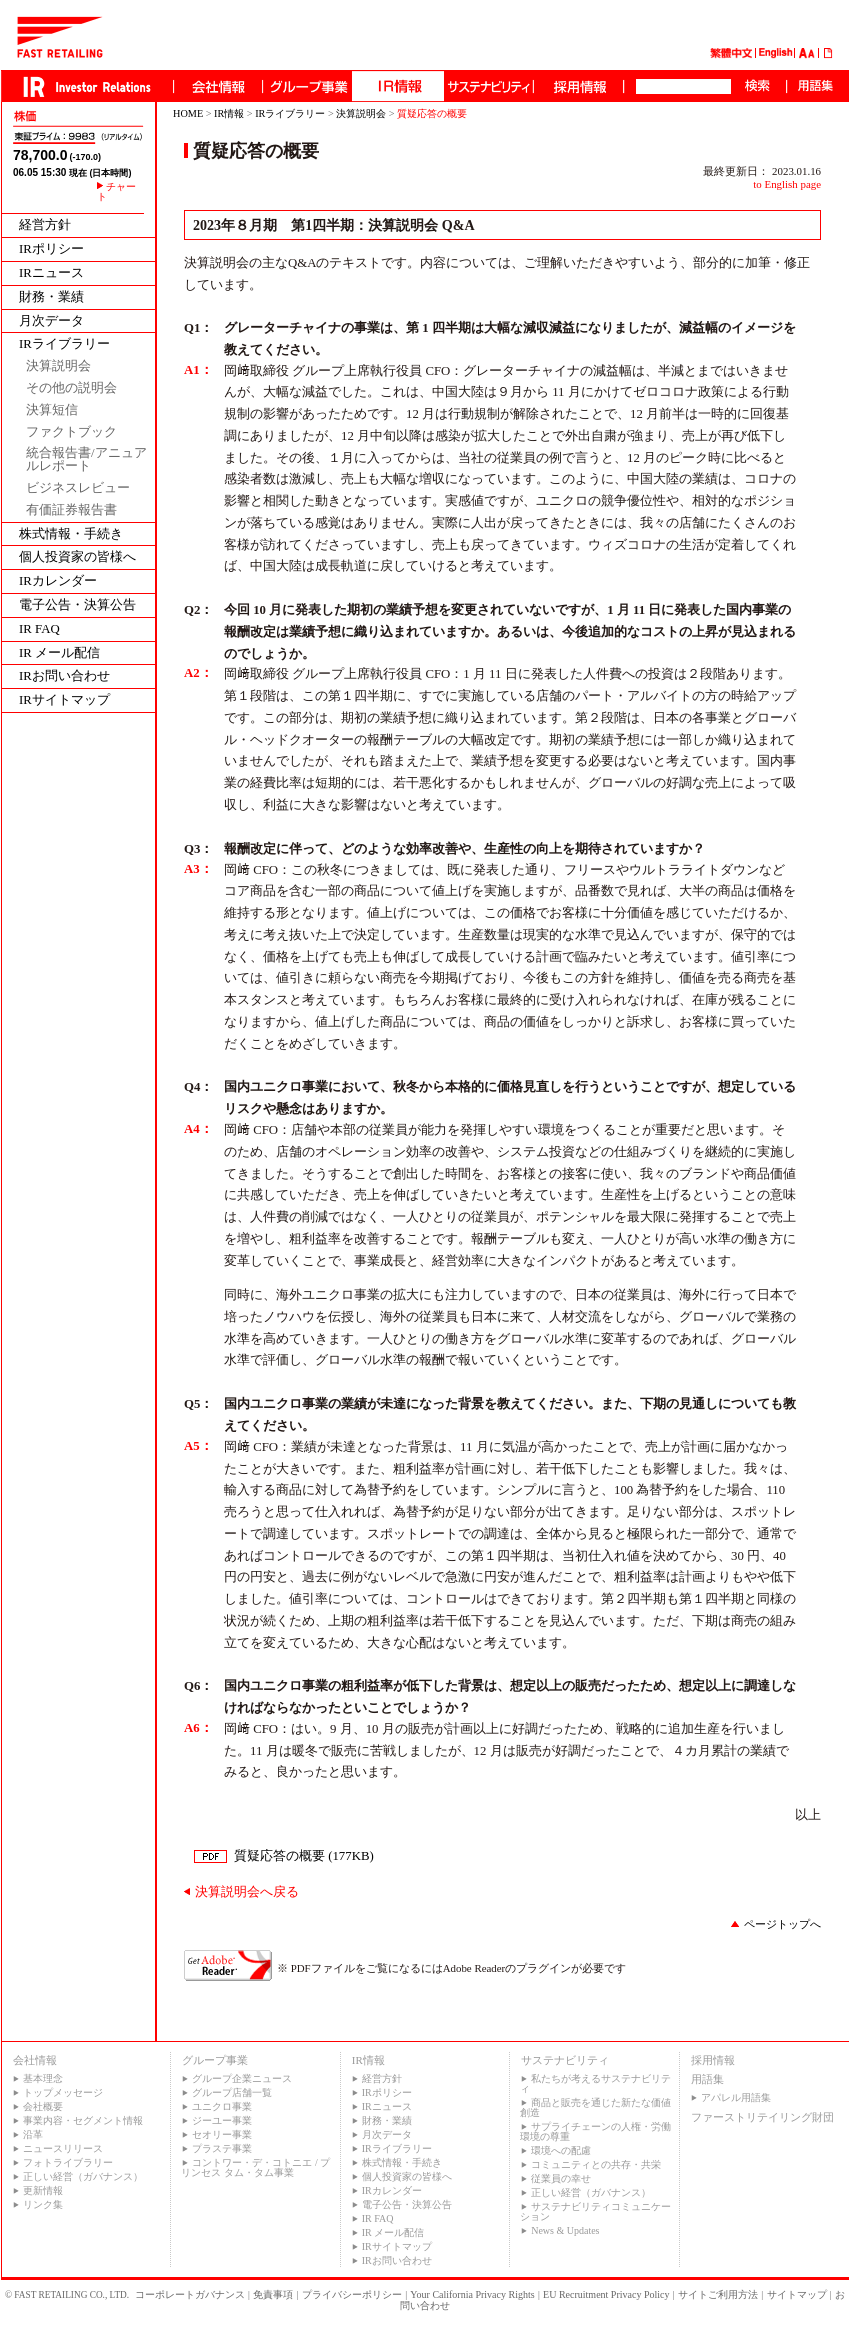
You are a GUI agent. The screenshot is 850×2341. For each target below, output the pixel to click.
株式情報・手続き (71, 534)
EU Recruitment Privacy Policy (606, 2294)
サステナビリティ (565, 2060)
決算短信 (52, 410)
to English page (787, 184)
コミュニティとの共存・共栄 (596, 2164)
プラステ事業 (222, 2148)
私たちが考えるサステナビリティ (595, 2083)
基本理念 (43, 2078)
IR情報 (229, 113)
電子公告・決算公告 (77, 605)
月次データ (51, 321)
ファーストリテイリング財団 (762, 2117)
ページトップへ (782, 1924)
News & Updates (565, 2230)
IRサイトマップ (64, 700)
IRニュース (51, 273)
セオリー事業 (222, 2134)
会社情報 (35, 2060)
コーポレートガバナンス (190, 2294)
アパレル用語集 (736, 2097)
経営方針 (45, 225)
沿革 (33, 2134)
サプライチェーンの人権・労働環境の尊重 (595, 2131)
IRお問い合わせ (64, 676)
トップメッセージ (63, 2092)
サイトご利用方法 (718, 2294)
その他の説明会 (71, 388)
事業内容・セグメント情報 (83, 2120)
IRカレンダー (58, 581)
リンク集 (43, 2204)
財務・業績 (51, 297)
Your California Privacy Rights (472, 2294)
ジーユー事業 (222, 2120)
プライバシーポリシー (352, 2294)
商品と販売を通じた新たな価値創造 (595, 2107)
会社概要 (43, 2106)
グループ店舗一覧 (232, 2092)
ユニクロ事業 (222, 2106)
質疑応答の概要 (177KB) (304, 1856)
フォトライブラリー (68, 2162)
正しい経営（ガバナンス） (83, 2176)
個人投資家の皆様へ (77, 557)
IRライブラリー (64, 344)
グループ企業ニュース (242, 2078)
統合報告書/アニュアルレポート (86, 460)
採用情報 (713, 2060)
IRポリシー (51, 249)
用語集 (707, 2079)
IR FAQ (39, 629)
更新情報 (43, 2190)
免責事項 (273, 2294)
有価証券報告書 (71, 510)
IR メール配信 (59, 653)
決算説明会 (58, 366)
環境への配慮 (561, 2150)
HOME (188, 113)
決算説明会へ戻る (247, 1892)
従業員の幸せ (561, 2178)
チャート (116, 192)
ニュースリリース (63, 2148)
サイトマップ (797, 2294)
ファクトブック (71, 432)
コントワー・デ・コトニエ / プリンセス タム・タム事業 (255, 2167)
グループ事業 (215, 2060)
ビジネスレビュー (78, 488)
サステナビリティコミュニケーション (595, 2211)
